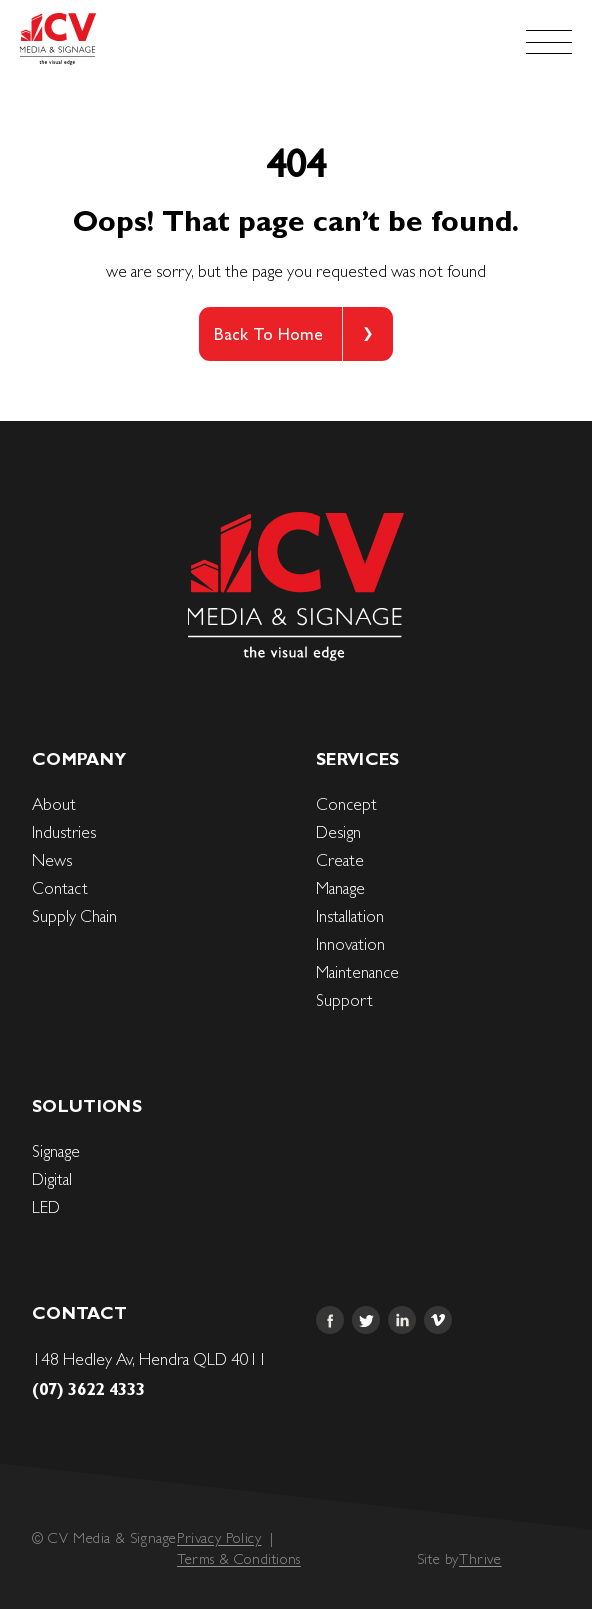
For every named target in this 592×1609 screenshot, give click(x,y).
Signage (56, 1151)
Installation (350, 916)
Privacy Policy (219, 1537)
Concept (346, 804)
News (52, 860)
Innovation (350, 944)
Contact (60, 888)
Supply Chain (74, 916)
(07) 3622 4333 (88, 1389)
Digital (52, 1179)
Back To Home (268, 334)
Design (338, 832)
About (54, 804)
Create (340, 860)
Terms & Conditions (239, 1558)
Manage (340, 888)
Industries (64, 832)
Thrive (480, 1558)
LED (46, 1207)
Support (344, 1000)
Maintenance (357, 972)
